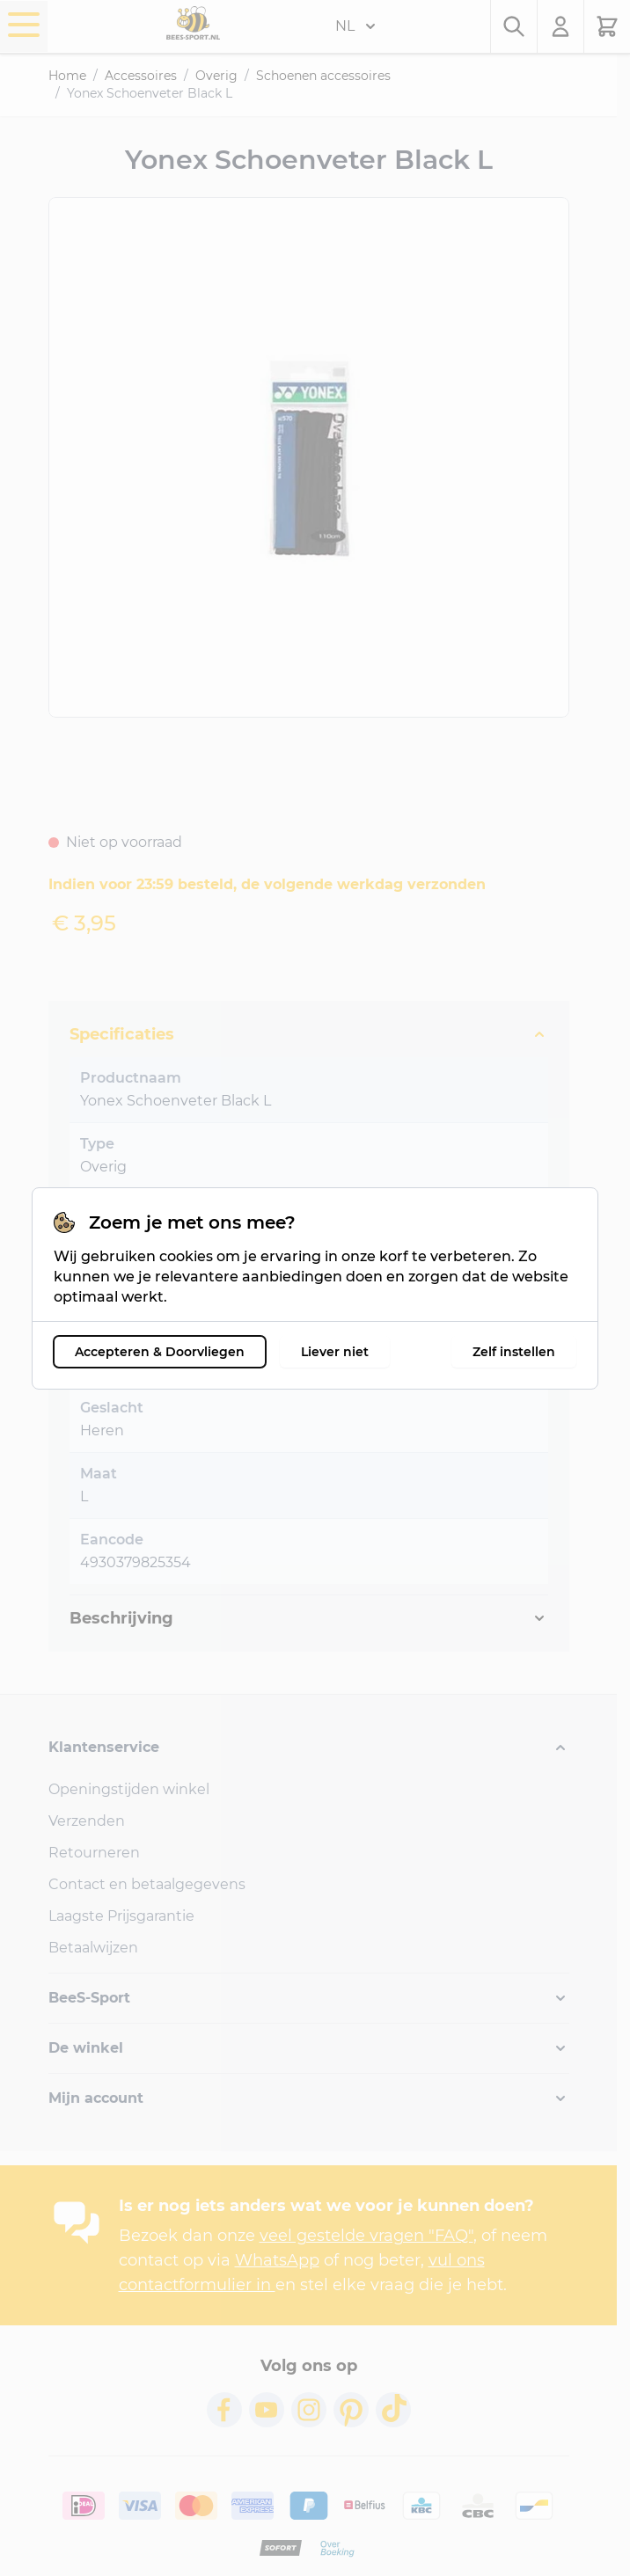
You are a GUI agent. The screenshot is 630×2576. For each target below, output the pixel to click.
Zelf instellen (513, 1352)
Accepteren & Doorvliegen (160, 1352)
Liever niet (335, 1352)
